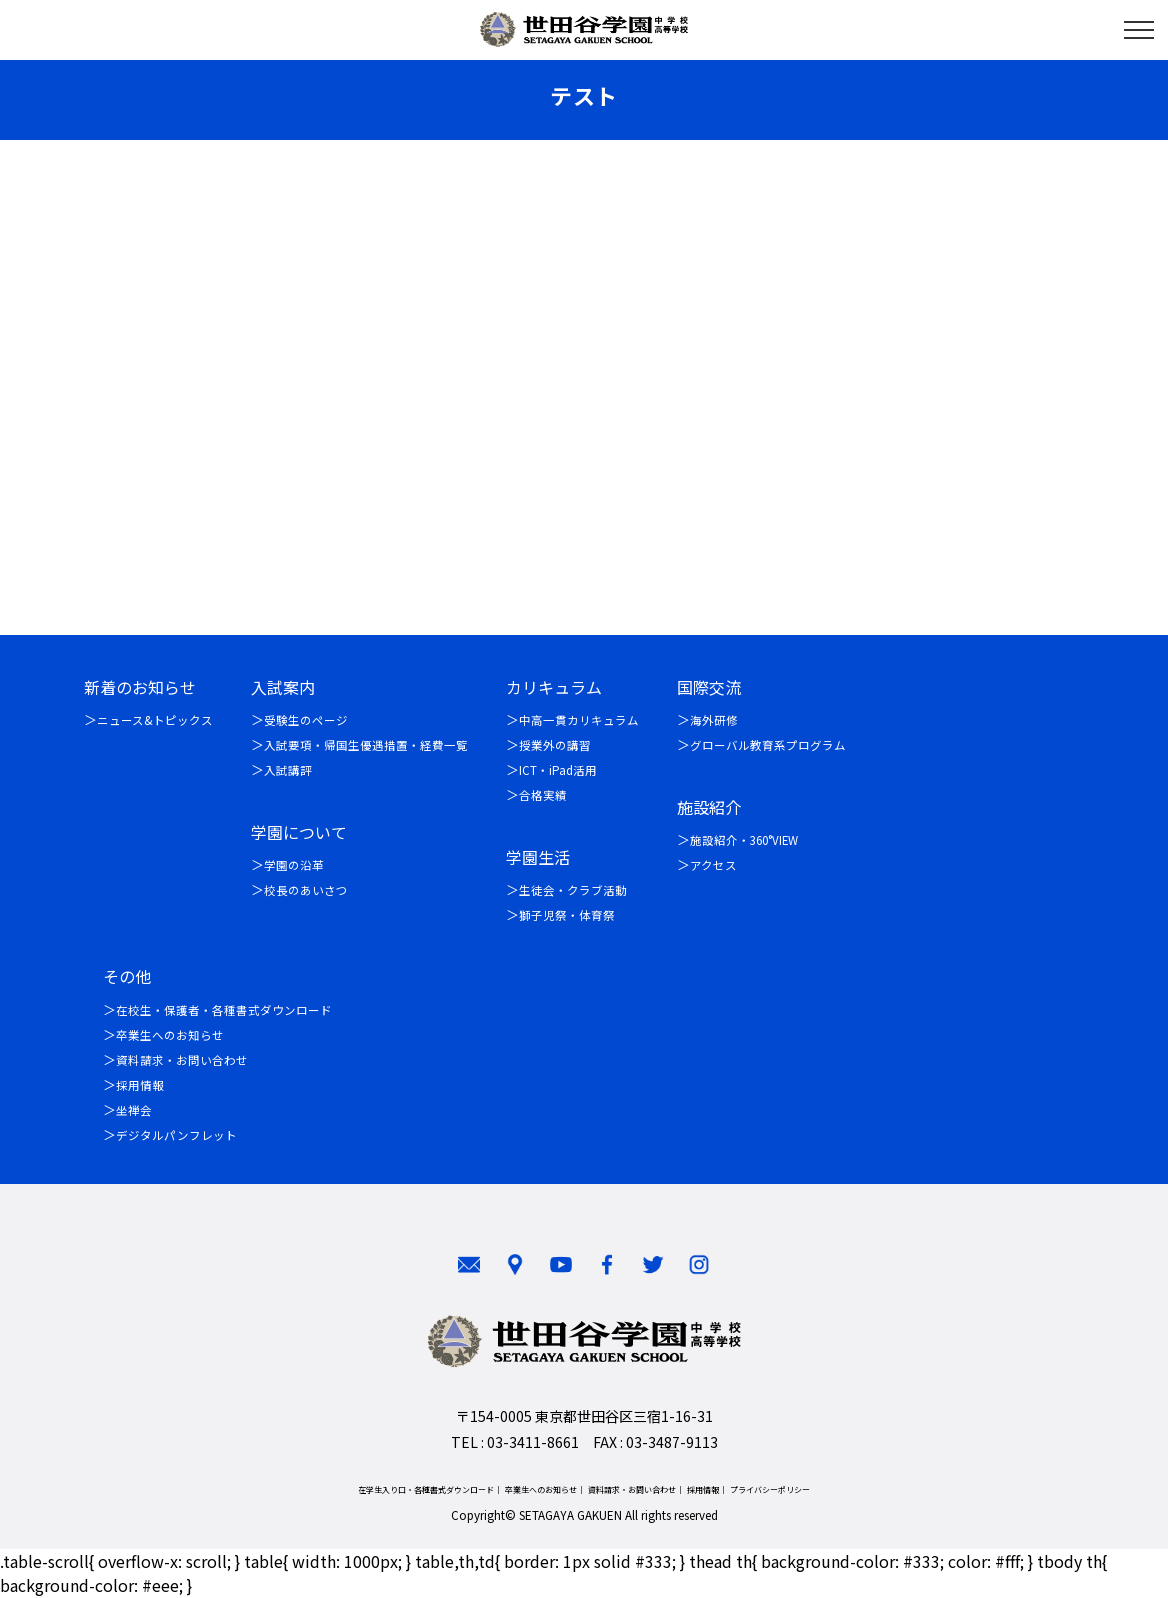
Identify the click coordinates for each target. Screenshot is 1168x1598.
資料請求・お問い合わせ (182, 1061)
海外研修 (714, 721)
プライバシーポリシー (770, 1489)
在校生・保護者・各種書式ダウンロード (224, 1011)
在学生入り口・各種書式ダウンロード (426, 1489)
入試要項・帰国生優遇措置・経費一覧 (366, 746)
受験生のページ (306, 721)
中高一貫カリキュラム (579, 721)
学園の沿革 (294, 866)
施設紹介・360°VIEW (744, 841)
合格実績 (543, 796)
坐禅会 (134, 1111)
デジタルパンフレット (176, 1136)
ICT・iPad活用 (558, 771)
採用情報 (140, 1086)
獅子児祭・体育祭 (567, 916)
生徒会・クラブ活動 (573, 891)
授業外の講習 (555, 746)
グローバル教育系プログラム (768, 746)
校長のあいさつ (306, 891)
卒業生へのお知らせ (170, 1036)
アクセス (713, 866)
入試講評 (288, 771)
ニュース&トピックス (155, 721)
